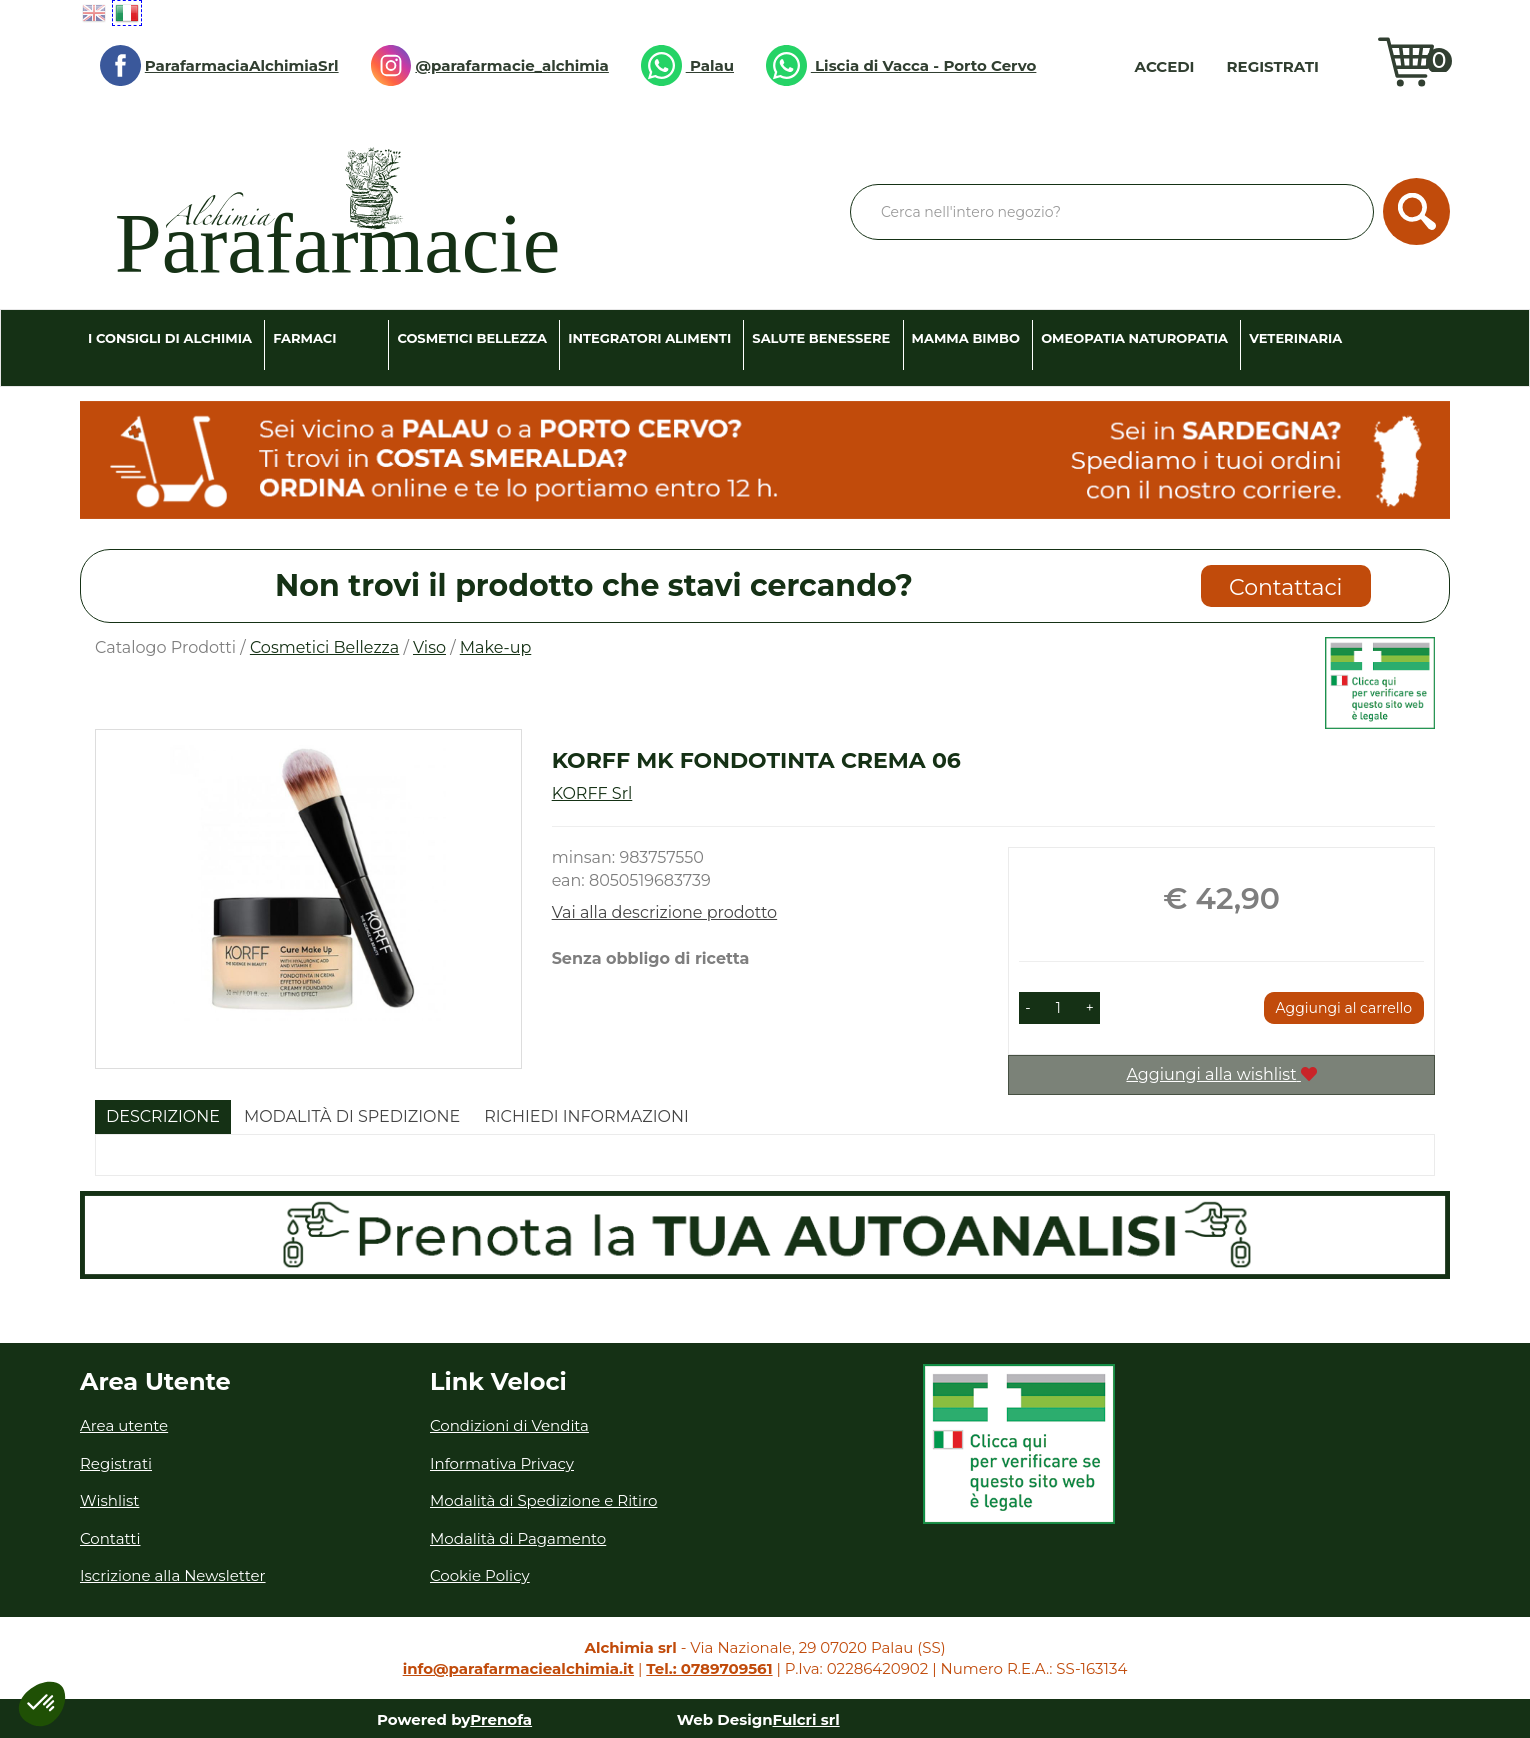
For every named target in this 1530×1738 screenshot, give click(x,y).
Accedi (1165, 66)
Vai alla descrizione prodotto (665, 912)
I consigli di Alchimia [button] (170, 338)
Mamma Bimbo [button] (966, 338)
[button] (1027, 1008)
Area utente (124, 1425)
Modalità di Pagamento (518, 1538)
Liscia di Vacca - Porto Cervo (901, 65)
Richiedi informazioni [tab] (586, 1116)
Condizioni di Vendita (509, 1425)
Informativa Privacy (502, 1463)
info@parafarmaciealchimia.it (518, 1668)
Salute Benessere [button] (821, 338)
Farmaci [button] (304, 338)
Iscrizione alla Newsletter (173, 1575)
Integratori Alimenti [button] (649, 338)
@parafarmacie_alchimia (490, 65)
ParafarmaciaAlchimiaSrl (219, 65)
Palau (687, 65)
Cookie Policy (480, 1575)
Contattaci (1285, 587)
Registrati (1273, 66)
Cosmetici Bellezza (324, 647)
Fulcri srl (806, 1719)
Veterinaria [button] (1295, 338)
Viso (429, 647)
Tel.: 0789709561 (709, 1668)
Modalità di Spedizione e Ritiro (543, 1500)
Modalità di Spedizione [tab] (352, 1116)
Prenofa (501, 1719)
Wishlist (1353, 66)
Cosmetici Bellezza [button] (472, 338)
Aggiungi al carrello (1344, 1008)
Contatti (110, 1538)
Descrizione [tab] (163, 1116)
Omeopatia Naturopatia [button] (1134, 338)
